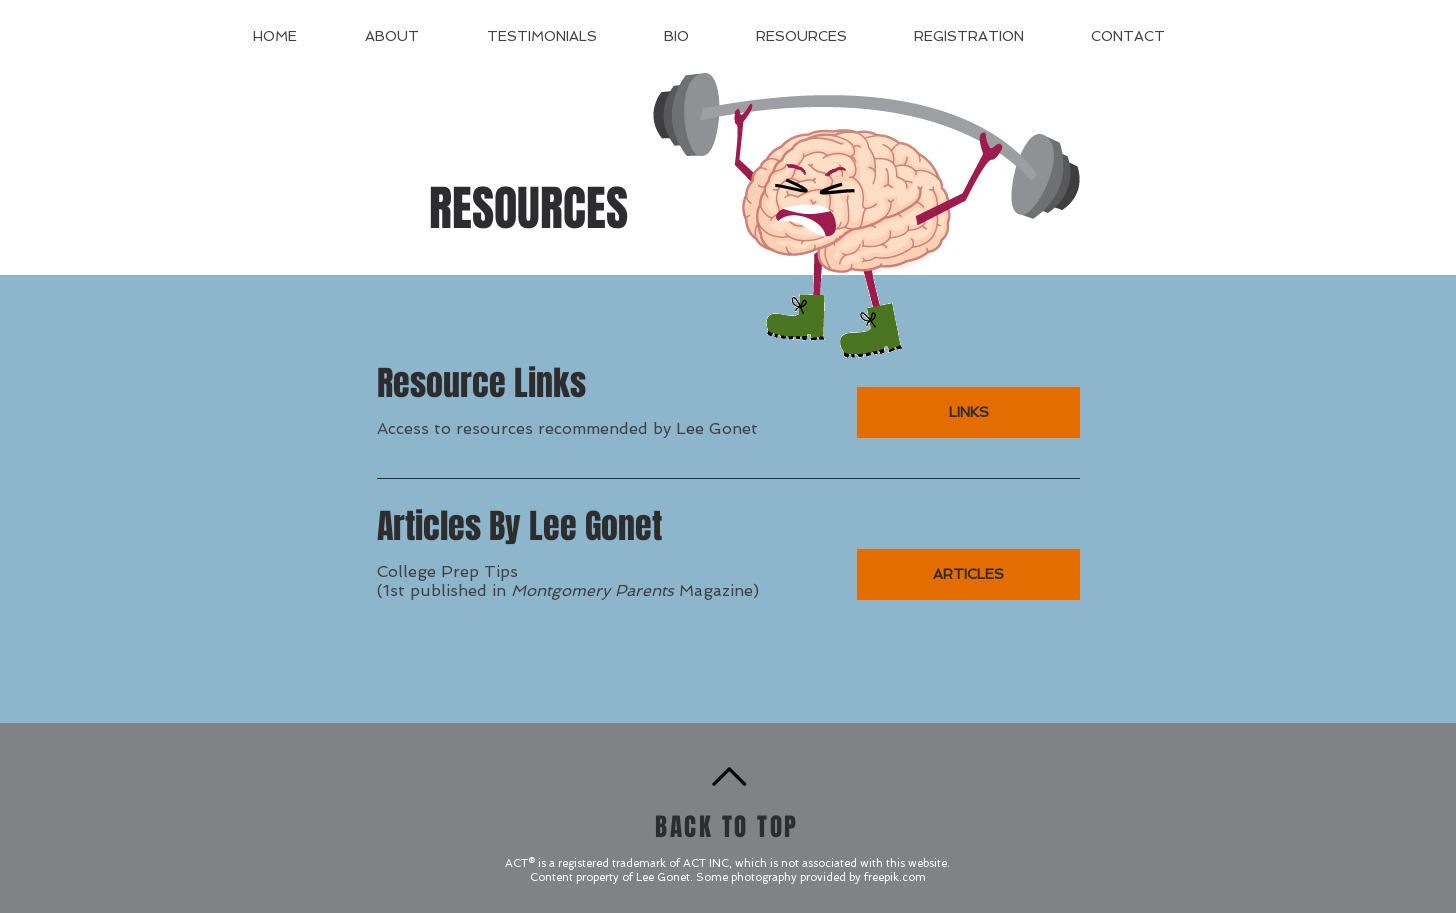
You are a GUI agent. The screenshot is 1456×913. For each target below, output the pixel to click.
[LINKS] (968, 412)
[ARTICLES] (968, 574)
